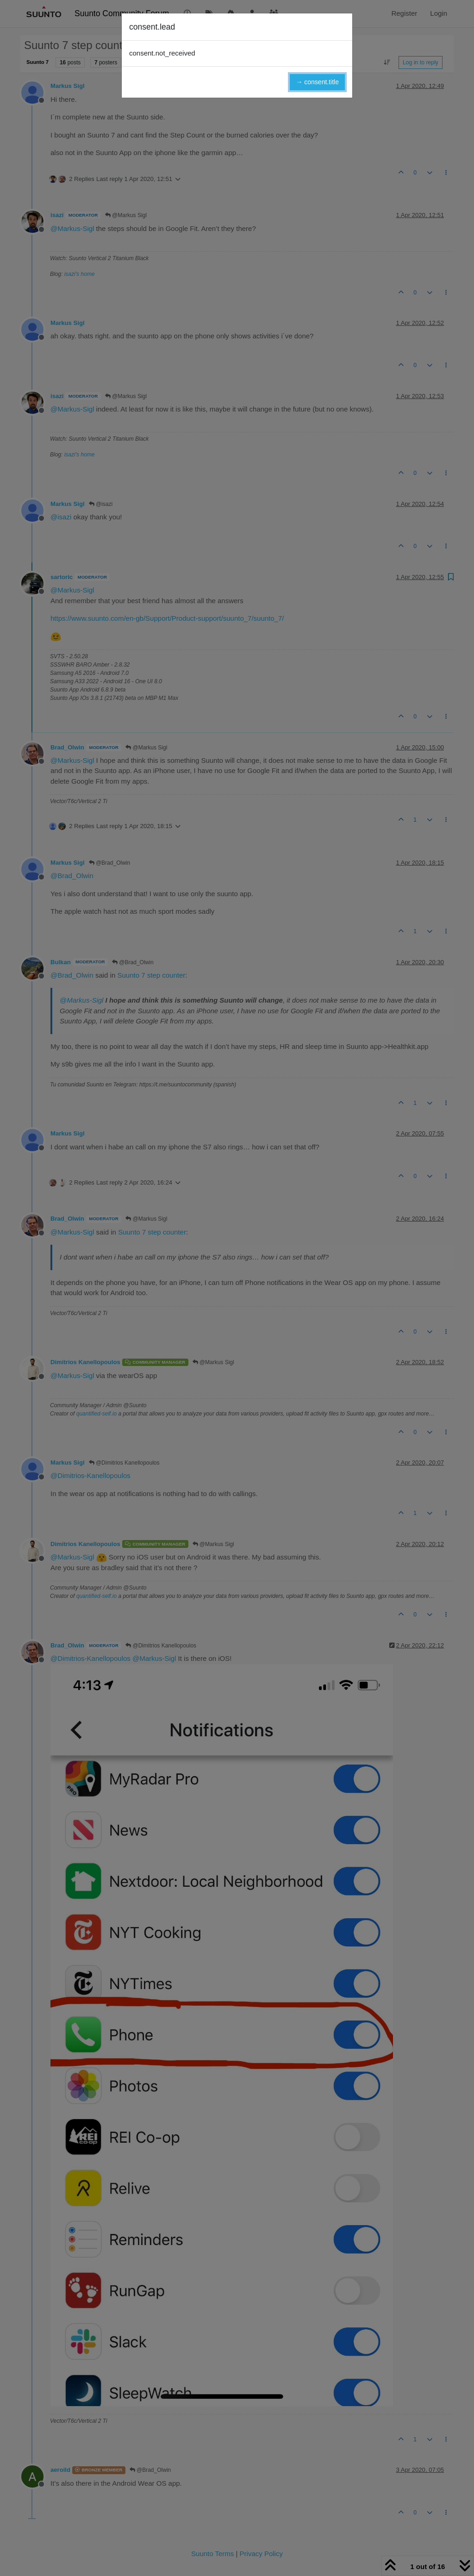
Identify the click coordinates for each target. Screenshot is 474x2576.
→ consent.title (317, 82)
